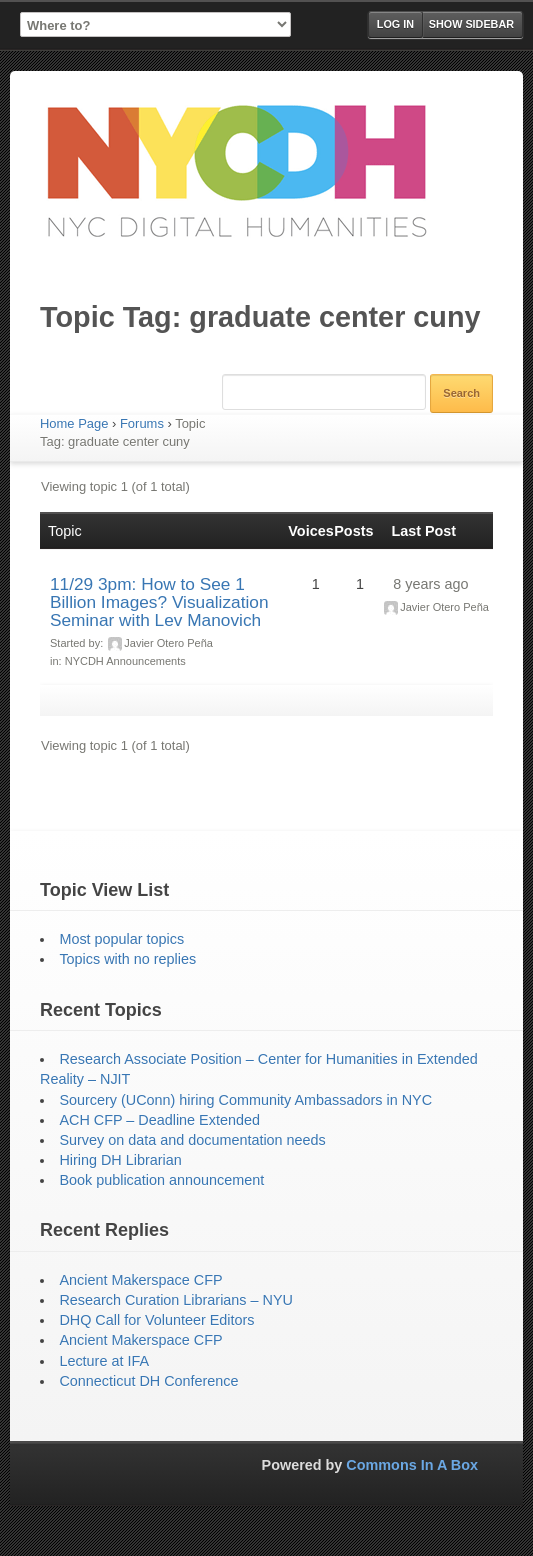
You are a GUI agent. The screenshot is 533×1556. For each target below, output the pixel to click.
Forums (142, 423)
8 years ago (430, 584)
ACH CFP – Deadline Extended (159, 1120)
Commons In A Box (412, 1465)
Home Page (74, 423)
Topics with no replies (127, 959)
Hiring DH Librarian (120, 1160)
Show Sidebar (471, 24)
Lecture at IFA (104, 1361)
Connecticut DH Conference (148, 1381)
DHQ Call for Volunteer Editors (156, 1320)
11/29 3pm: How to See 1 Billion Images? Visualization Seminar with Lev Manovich (159, 602)
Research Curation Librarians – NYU (176, 1300)
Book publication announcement (161, 1180)
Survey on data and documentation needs (192, 1140)
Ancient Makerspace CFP (140, 1280)
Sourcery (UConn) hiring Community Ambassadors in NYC (245, 1100)
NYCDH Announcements (125, 661)
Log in (395, 24)
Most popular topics (121, 939)
